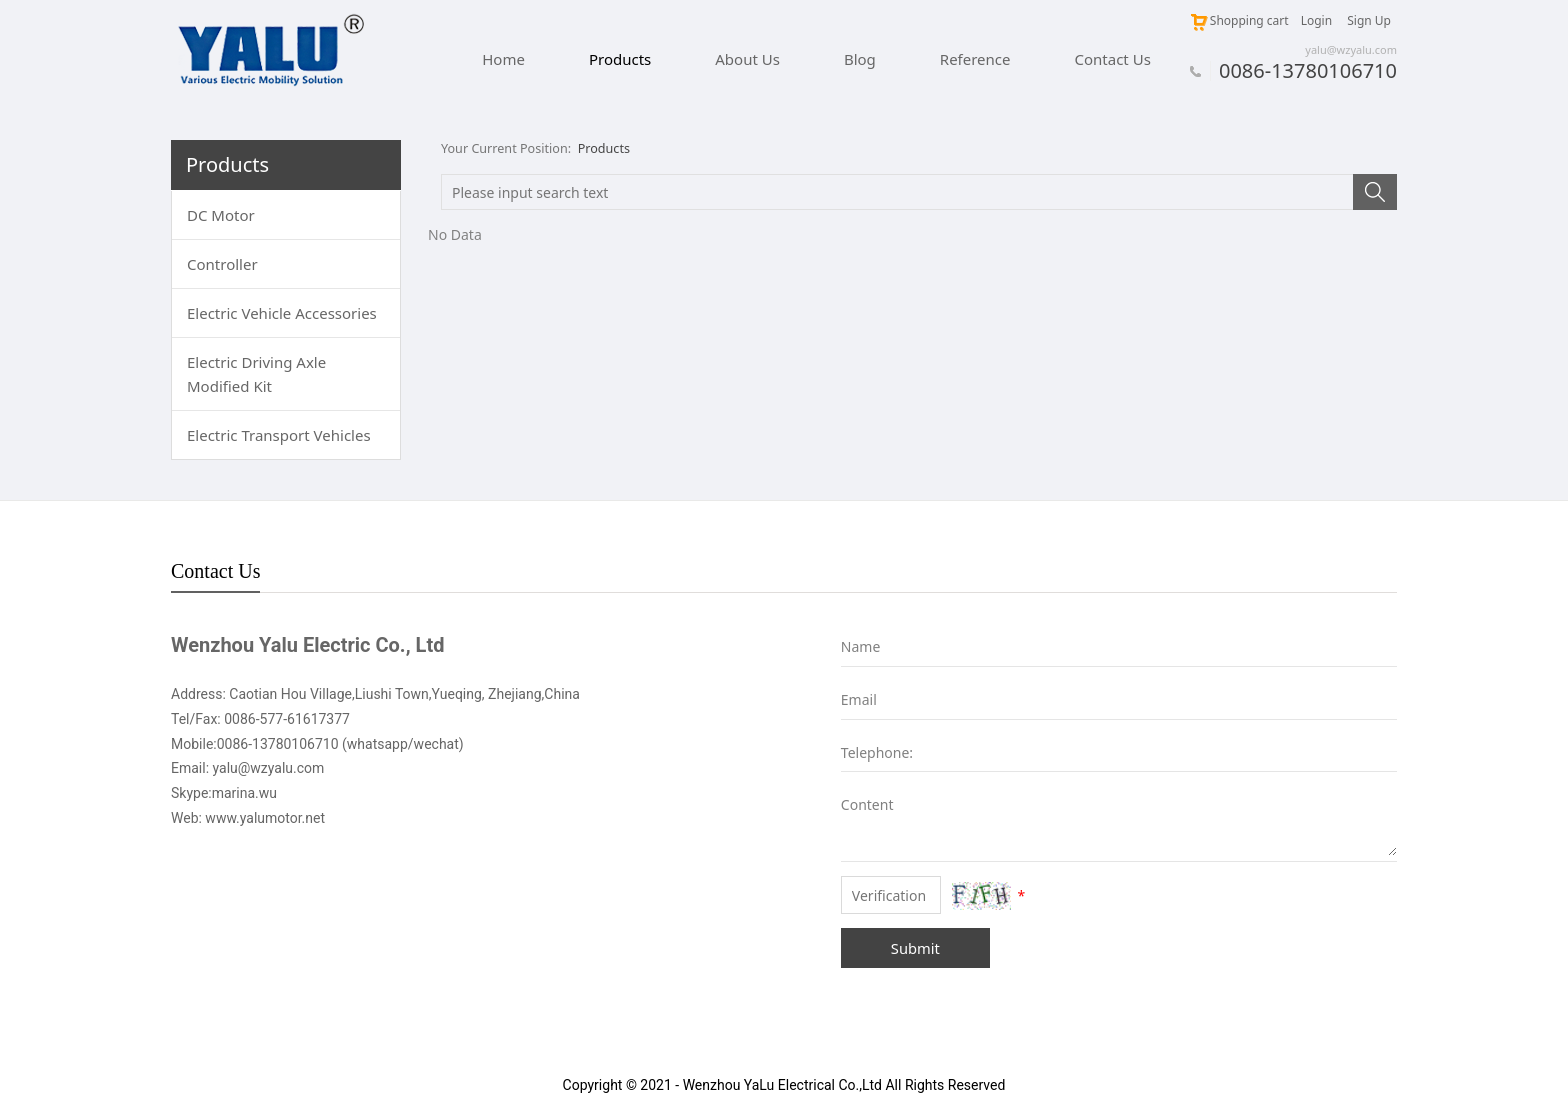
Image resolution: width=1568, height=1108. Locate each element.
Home (503, 59)
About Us (747, 59)
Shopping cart (1239, 20)
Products (620, 59)
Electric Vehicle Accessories (282, 313)
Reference (975, 59)
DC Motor (221, 215)
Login (1316, 20)
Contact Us (1113, 59)
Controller (222, 264)
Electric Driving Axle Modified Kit (256, 374)
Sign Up (1369, 20)
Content (855, 804)
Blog (860, 59)
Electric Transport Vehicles (279, 435)
